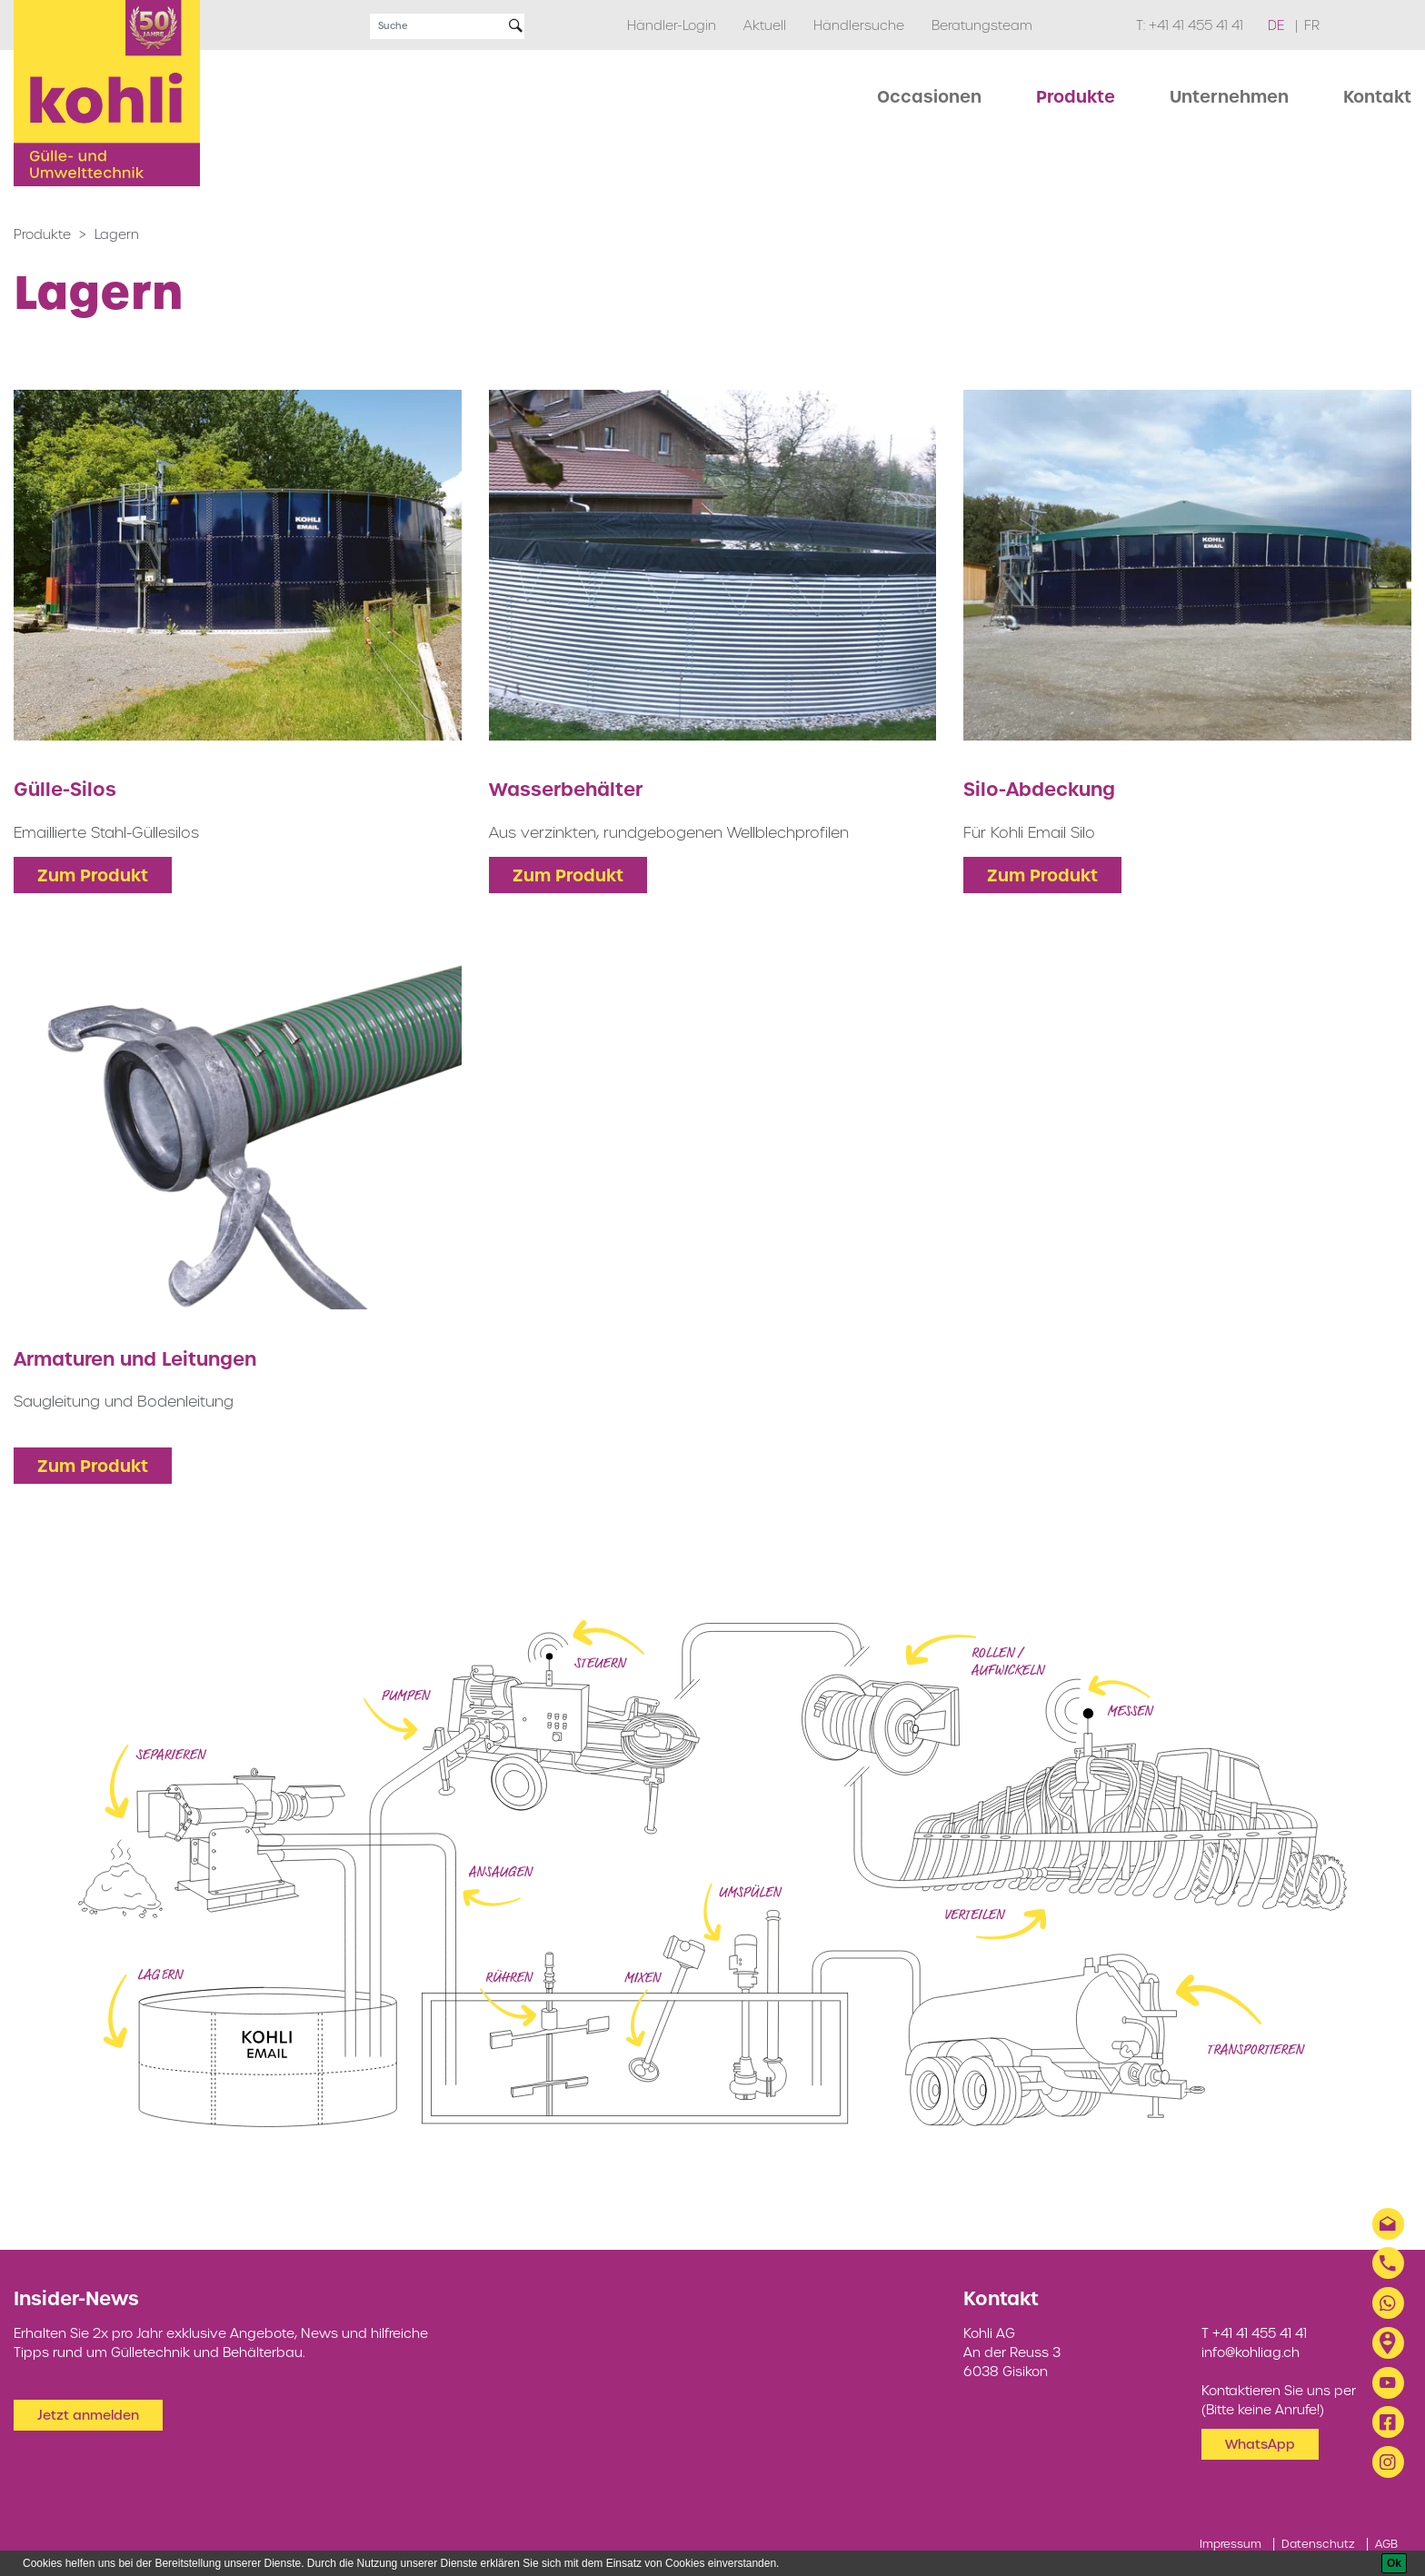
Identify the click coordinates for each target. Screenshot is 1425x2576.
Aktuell (764, 25)
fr (1312, 25)
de (1278, 25)
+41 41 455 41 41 (1196, 25)
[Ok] (1394, 2563)
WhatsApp (1260, 2444)
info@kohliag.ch (1250, 2352)
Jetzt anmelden (88, 2415)
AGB (1386, 2544)
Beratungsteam (982, 25)
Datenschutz (1318, 2544)
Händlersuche (858, 25)
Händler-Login (671, 25)
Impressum (1230, 2544)
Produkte (42, 234)
